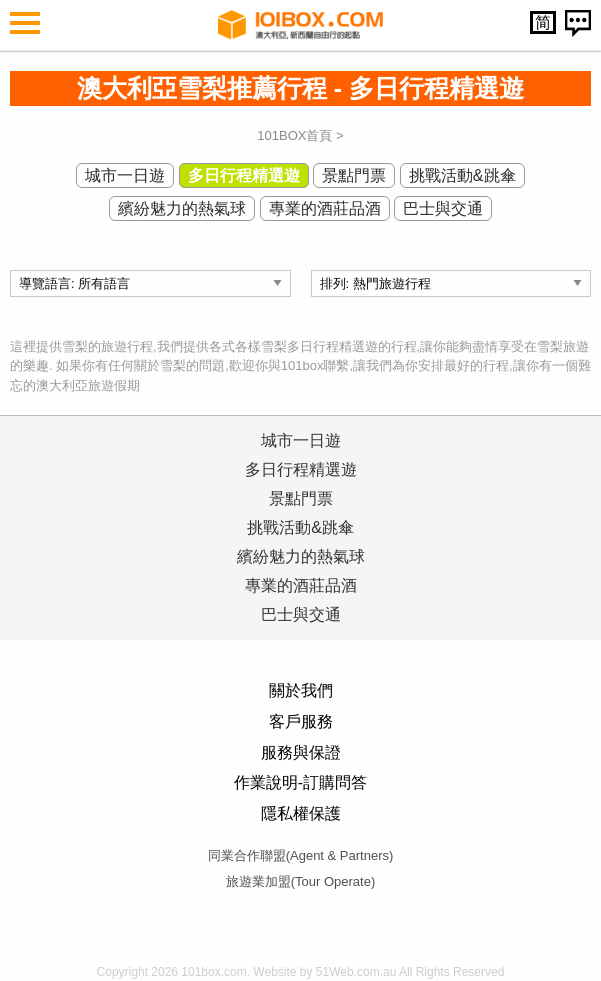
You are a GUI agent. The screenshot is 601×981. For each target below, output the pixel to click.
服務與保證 (301, 752)
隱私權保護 (301, 813)
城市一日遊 (125, 175)
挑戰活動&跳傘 (462, 175)
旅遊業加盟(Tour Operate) (301, 881)
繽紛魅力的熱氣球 (182, 208)
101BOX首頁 (294, 135)
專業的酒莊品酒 (325, 208)
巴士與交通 (443, 208)
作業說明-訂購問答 (300, 782)
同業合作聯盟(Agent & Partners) (301, 855)
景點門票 (354, 175)
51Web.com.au (356, 972)
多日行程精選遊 (244, 175)
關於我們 (301, 690)
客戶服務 (301, 721)
